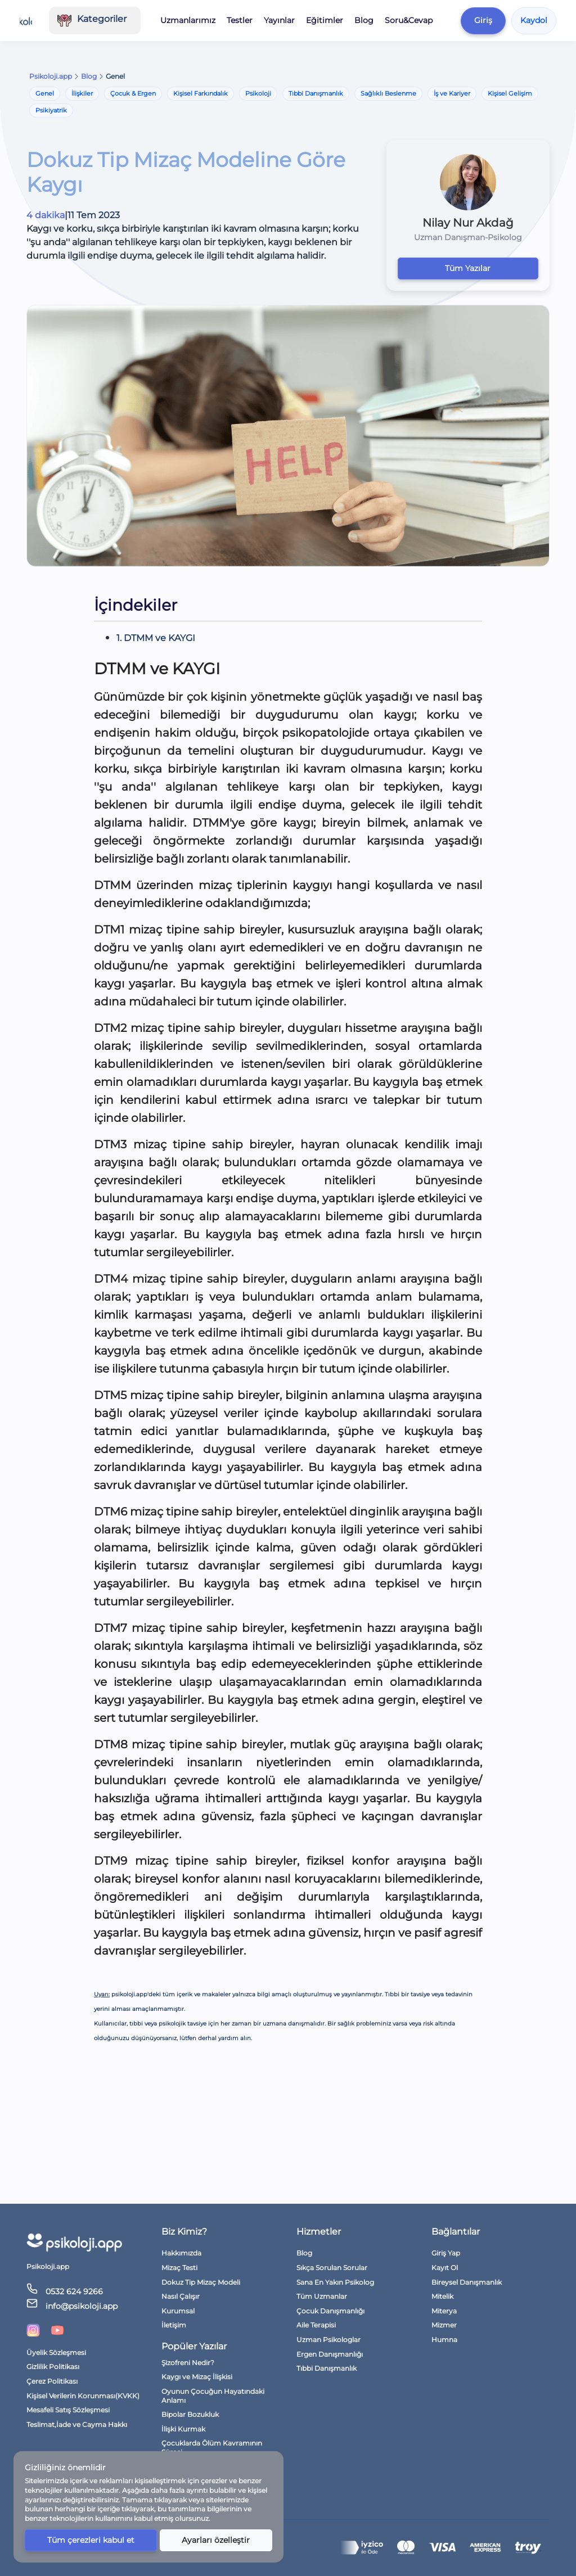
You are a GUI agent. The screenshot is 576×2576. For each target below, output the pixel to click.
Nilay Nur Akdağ (468, 222)
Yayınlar (279, 20)
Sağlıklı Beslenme (388, 93)
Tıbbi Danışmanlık (316, 93)
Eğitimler (324, 20)
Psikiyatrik (51, 110)
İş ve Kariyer (452, 93)
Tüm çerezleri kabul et (90, 2540)
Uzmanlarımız (187, 20)
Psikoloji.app (50, 76)
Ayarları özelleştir (216, 2540)
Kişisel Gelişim (510, 93)
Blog (364, 20)
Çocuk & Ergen (133, 93)
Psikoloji (258, 93)
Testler (240, 20)
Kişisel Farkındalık (200, 93)
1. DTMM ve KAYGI (155, 638)
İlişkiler (82, 93)
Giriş (483, 20)
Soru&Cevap (409, 20)
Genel (44, 93)
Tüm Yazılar (467, 268)
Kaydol (533, 20)
